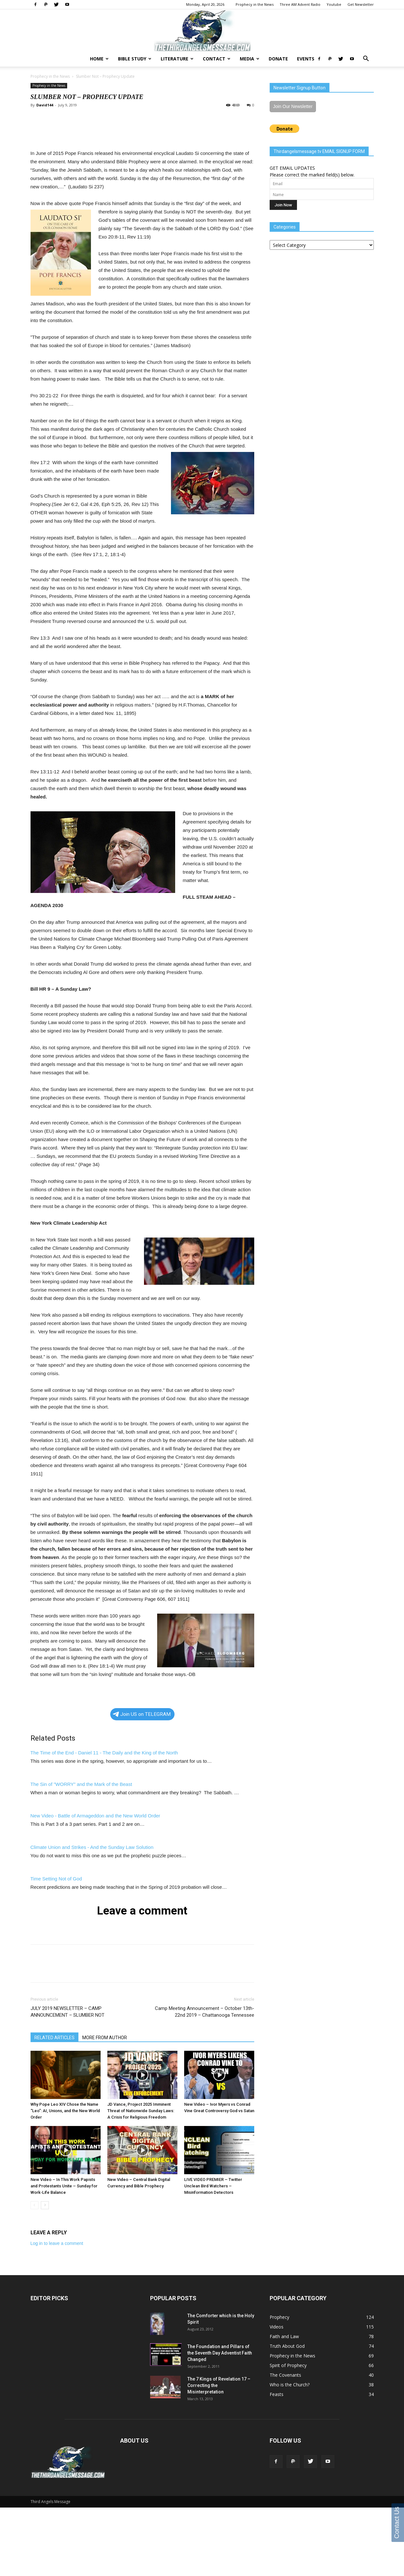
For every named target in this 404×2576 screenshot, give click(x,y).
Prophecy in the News (255, 4)
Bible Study (134, 59)
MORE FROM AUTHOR (104, 2037)
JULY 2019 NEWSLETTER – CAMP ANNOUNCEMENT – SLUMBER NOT (67, 2011)
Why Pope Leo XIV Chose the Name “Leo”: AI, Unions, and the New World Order (65, 2111)
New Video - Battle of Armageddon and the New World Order (95, 1815)
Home (99, 59)
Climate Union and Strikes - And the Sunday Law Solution (92, 1847)
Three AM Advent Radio (300, 4)
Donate (278, 59)
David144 (44, 105)
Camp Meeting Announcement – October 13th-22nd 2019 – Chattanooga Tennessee (204, 2011)
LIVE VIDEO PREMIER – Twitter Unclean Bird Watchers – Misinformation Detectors (213, 2186)
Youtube (334, 4)
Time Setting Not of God (56, 1878)
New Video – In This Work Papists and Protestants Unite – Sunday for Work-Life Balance (64, 2186)
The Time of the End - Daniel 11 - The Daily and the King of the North (104, 1752)
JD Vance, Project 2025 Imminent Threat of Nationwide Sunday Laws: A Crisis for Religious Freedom (140, 2111)
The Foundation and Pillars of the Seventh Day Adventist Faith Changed (219, 2353)
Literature (177, 59)
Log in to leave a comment (57, 2243)
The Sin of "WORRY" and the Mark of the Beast (81, 1784)
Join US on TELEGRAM (142, 1714)
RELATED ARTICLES (54, 2037)
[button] (366, 59)
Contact (216, 59)
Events (305, 59)
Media (249, 59)
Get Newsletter (360, 4)
